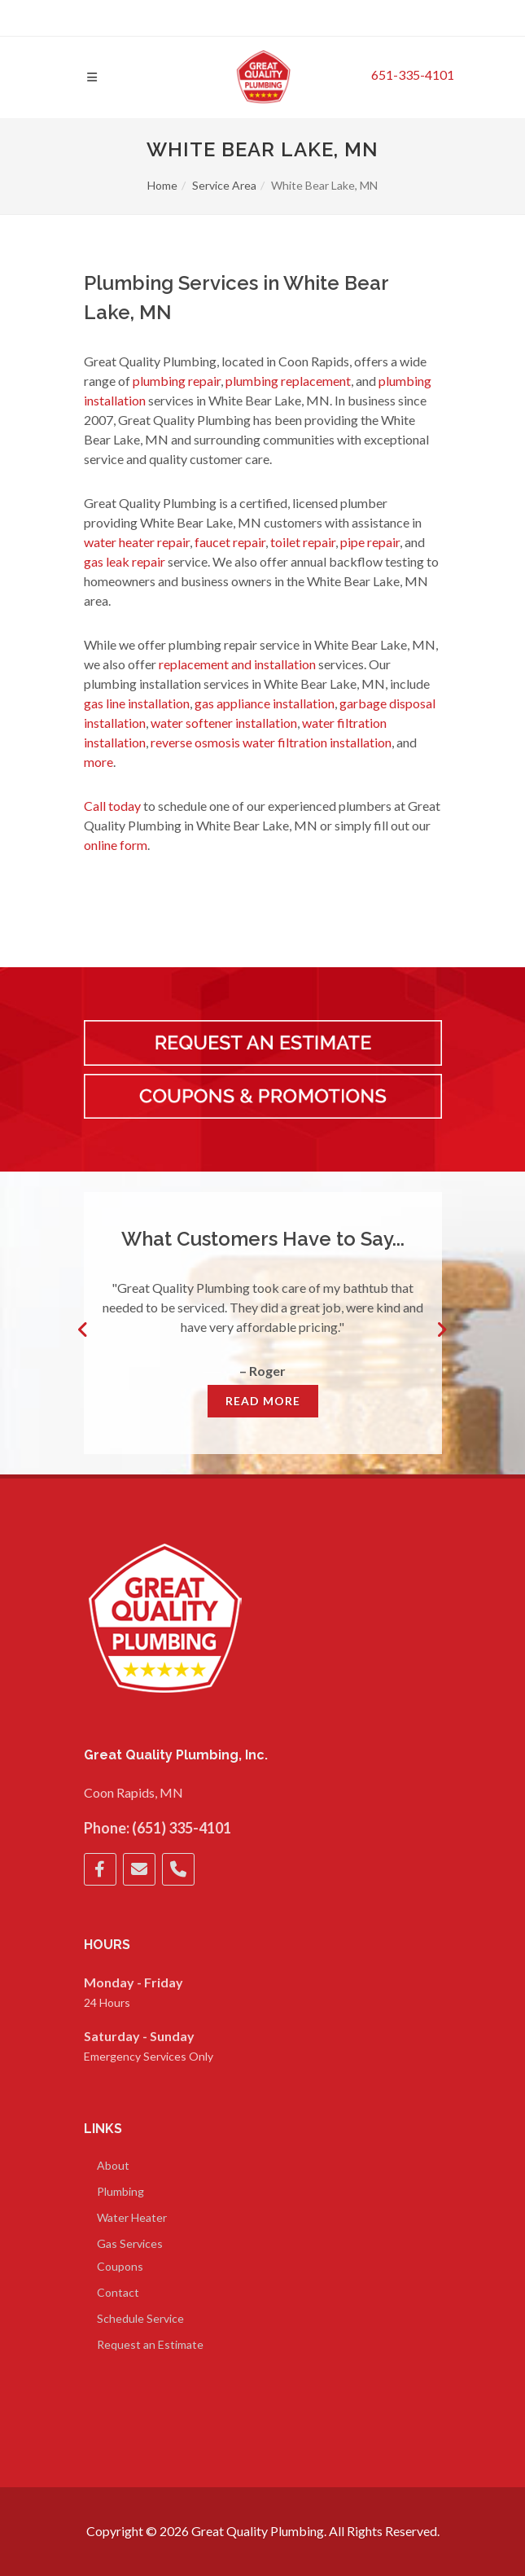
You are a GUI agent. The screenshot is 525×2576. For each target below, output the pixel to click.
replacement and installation (237, 664)
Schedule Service (140, 2318)
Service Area (224, 185)
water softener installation (224, 722)
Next (441, 1329)
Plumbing (120, 2191)
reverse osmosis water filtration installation (271, 742)
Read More (262, 1401)
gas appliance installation (265, 703)
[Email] (139, 1869)
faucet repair (230, 542)
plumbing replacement (288, 380)
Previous (84, 1329)
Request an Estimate (150, 2344)
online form (115, 844)
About (113, 2165)
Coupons (120, 2266)
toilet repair (302, 542)
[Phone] (178, 1869)
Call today (112, 805)
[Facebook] (100, 1869)
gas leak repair (124, 561)
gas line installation (137, 703)
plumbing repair (177, 380)
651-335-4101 (412, 74)
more (98, 761)
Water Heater (132, 2217)
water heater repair (137, 542)
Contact (118, 2292)
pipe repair (370, 542)
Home (162, 185)
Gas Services (130, 2243)
